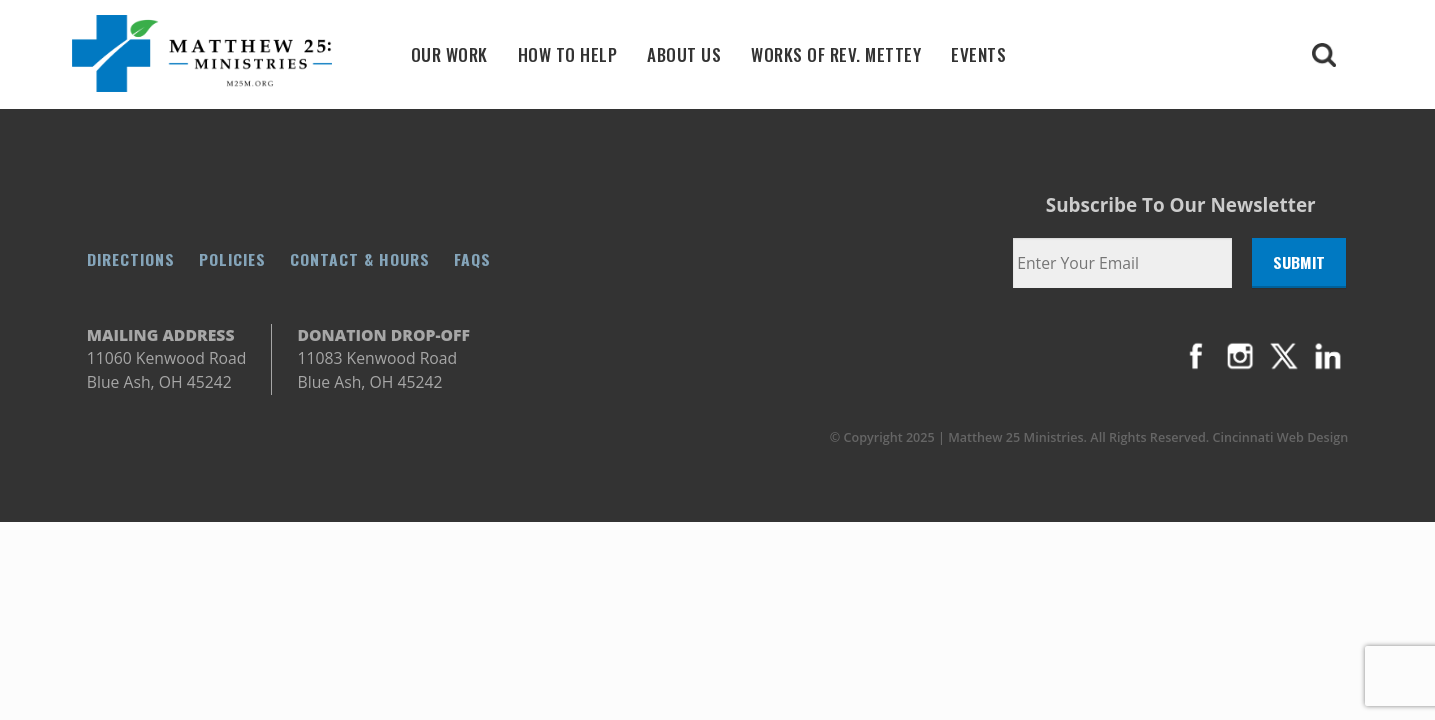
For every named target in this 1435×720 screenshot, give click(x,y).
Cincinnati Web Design (1281, 437)
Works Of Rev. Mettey (836, 54)
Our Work (449, 54)
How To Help (568, 54)
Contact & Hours (360, 259)
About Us (684, 54)
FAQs (472, 259)
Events (978, 54)
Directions (131, 259)
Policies (232, 259)
